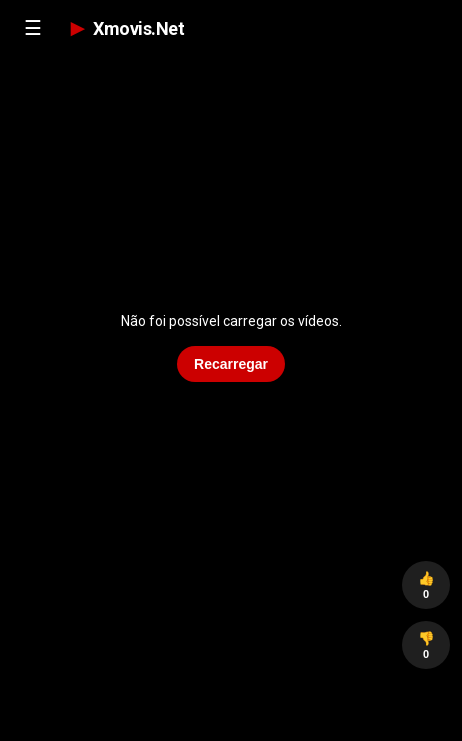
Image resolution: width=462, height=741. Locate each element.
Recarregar (231, 364)
